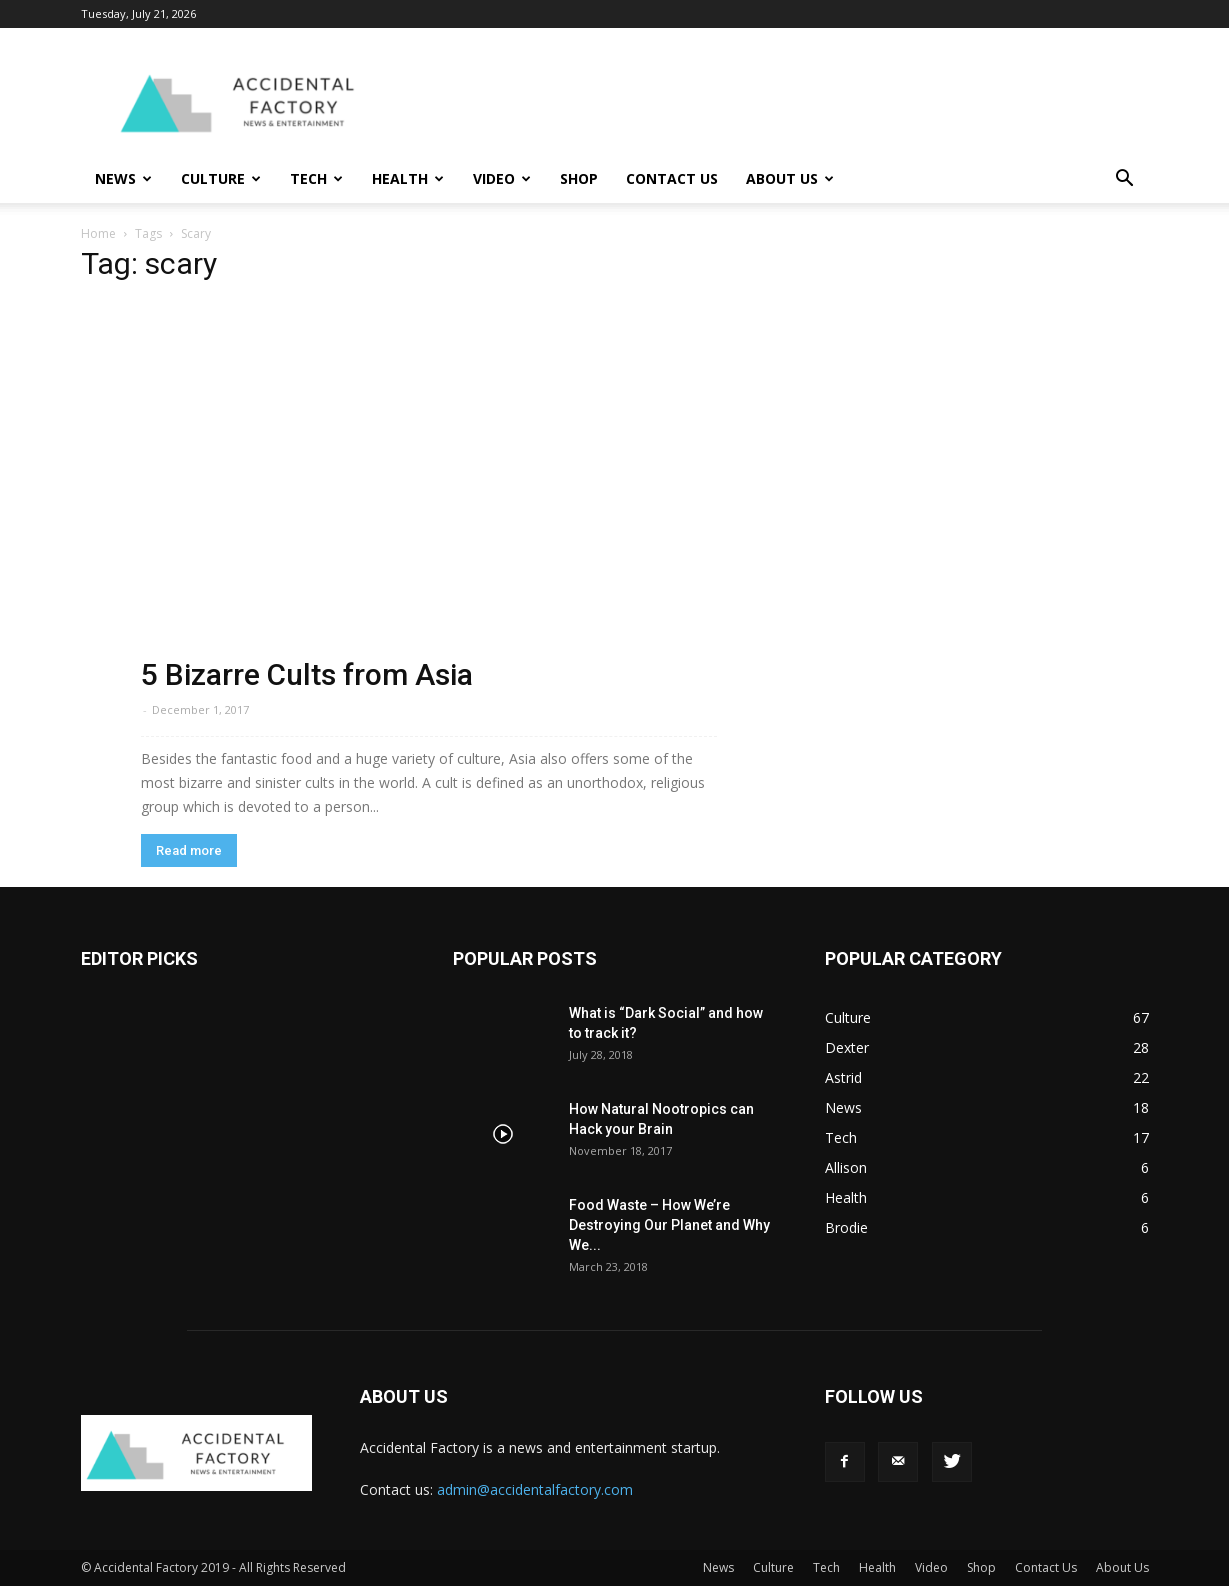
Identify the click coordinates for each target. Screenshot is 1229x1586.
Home (98, 233)
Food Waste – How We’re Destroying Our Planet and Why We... (669, 1225)
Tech (316, 178)
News (123, 178)
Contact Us (672, 178)
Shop (579, 178)
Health (408, 178)
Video (502, 178)
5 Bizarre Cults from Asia (307, 674)
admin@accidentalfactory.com (535, 1489)
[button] (1125, 180)
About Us (790, 178)
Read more (189, 850)
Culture (221, 178)
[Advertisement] (785, 101)
